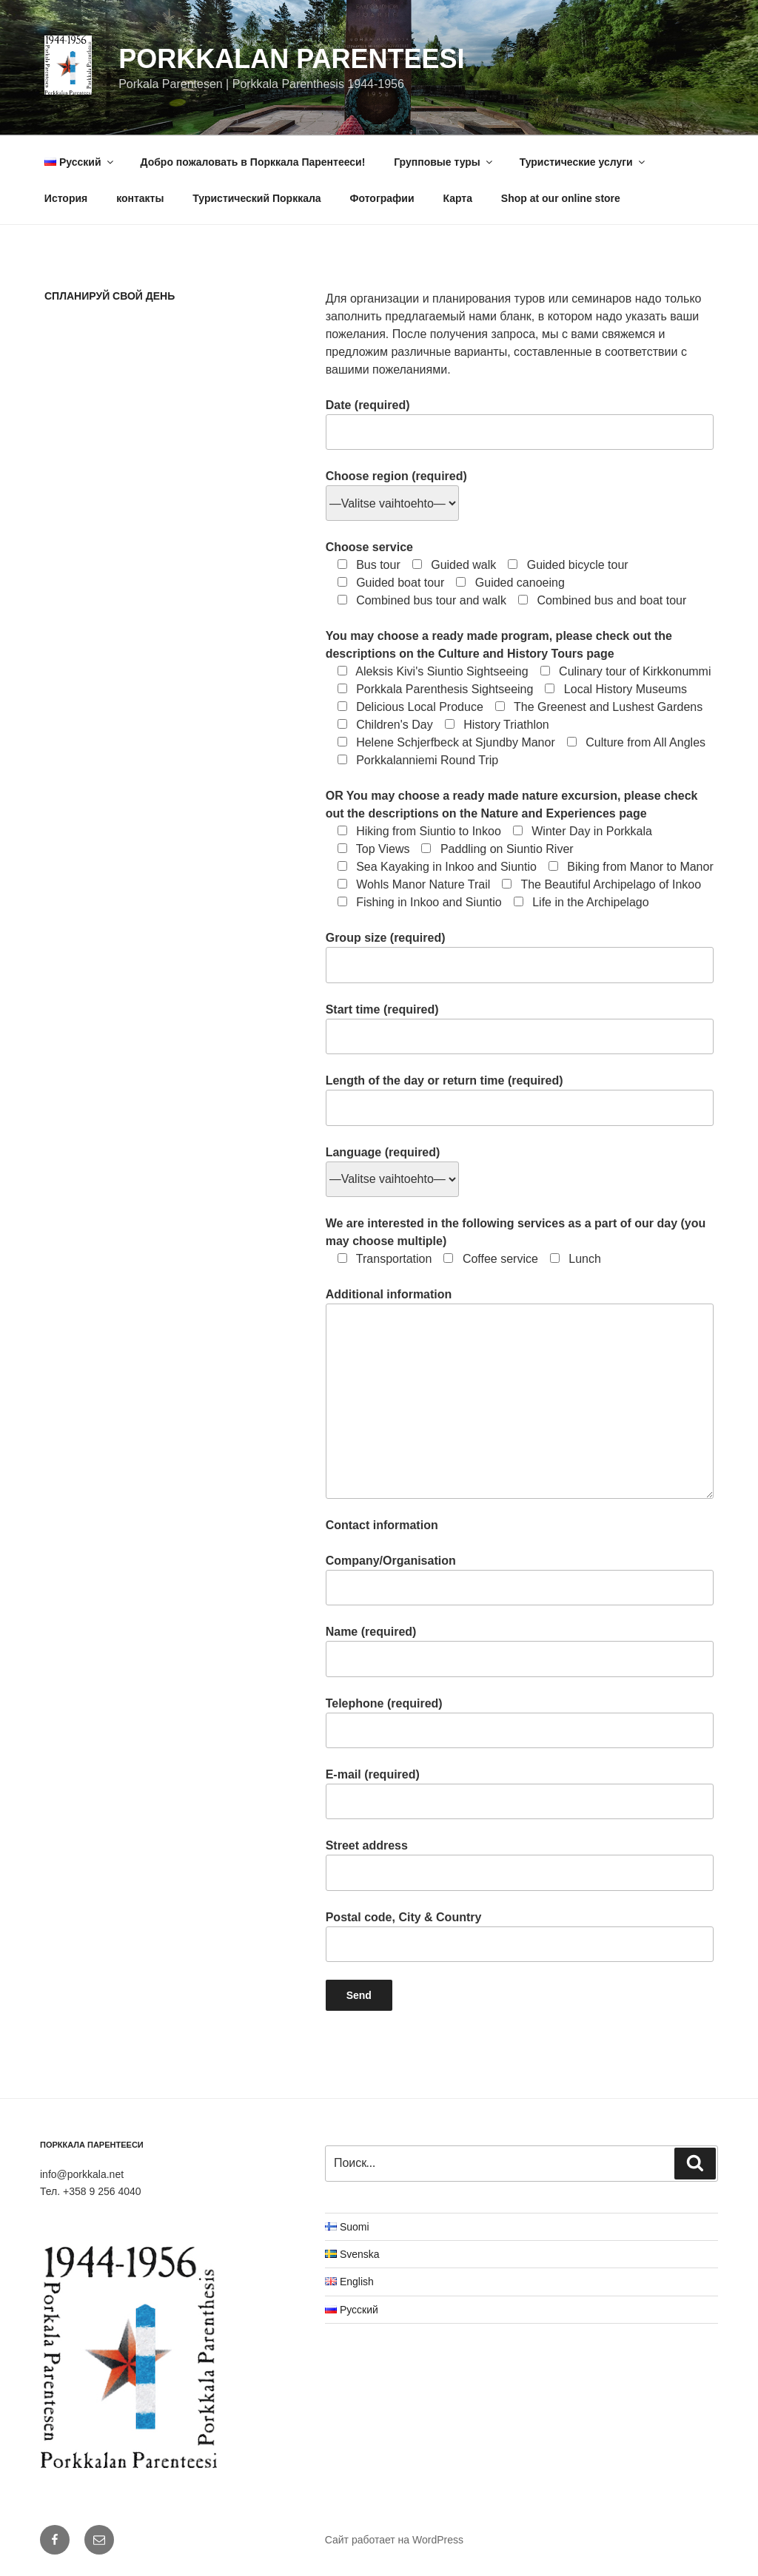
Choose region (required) (396, 490)
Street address (520, 1864)
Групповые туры (444, 162)
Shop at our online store (560, 198)
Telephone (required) (520, 1722)
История (65, 198)
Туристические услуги (583, 162)
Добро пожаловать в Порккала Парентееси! (252, 162)
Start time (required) (520, 1028)
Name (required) (520, 1650)
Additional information (520, 1393)
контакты (140, 198)
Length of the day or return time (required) (520, 1099)
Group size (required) (520, 956)
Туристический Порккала (256, 198)
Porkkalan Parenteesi (291, 59)
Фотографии (382, 198)
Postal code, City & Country (520, 1936)
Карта (457, 198)
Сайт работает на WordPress (394, 2540)
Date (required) (520, 424)
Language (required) (392, 1166)
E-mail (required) (520, 1793)
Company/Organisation (520, 1579)
